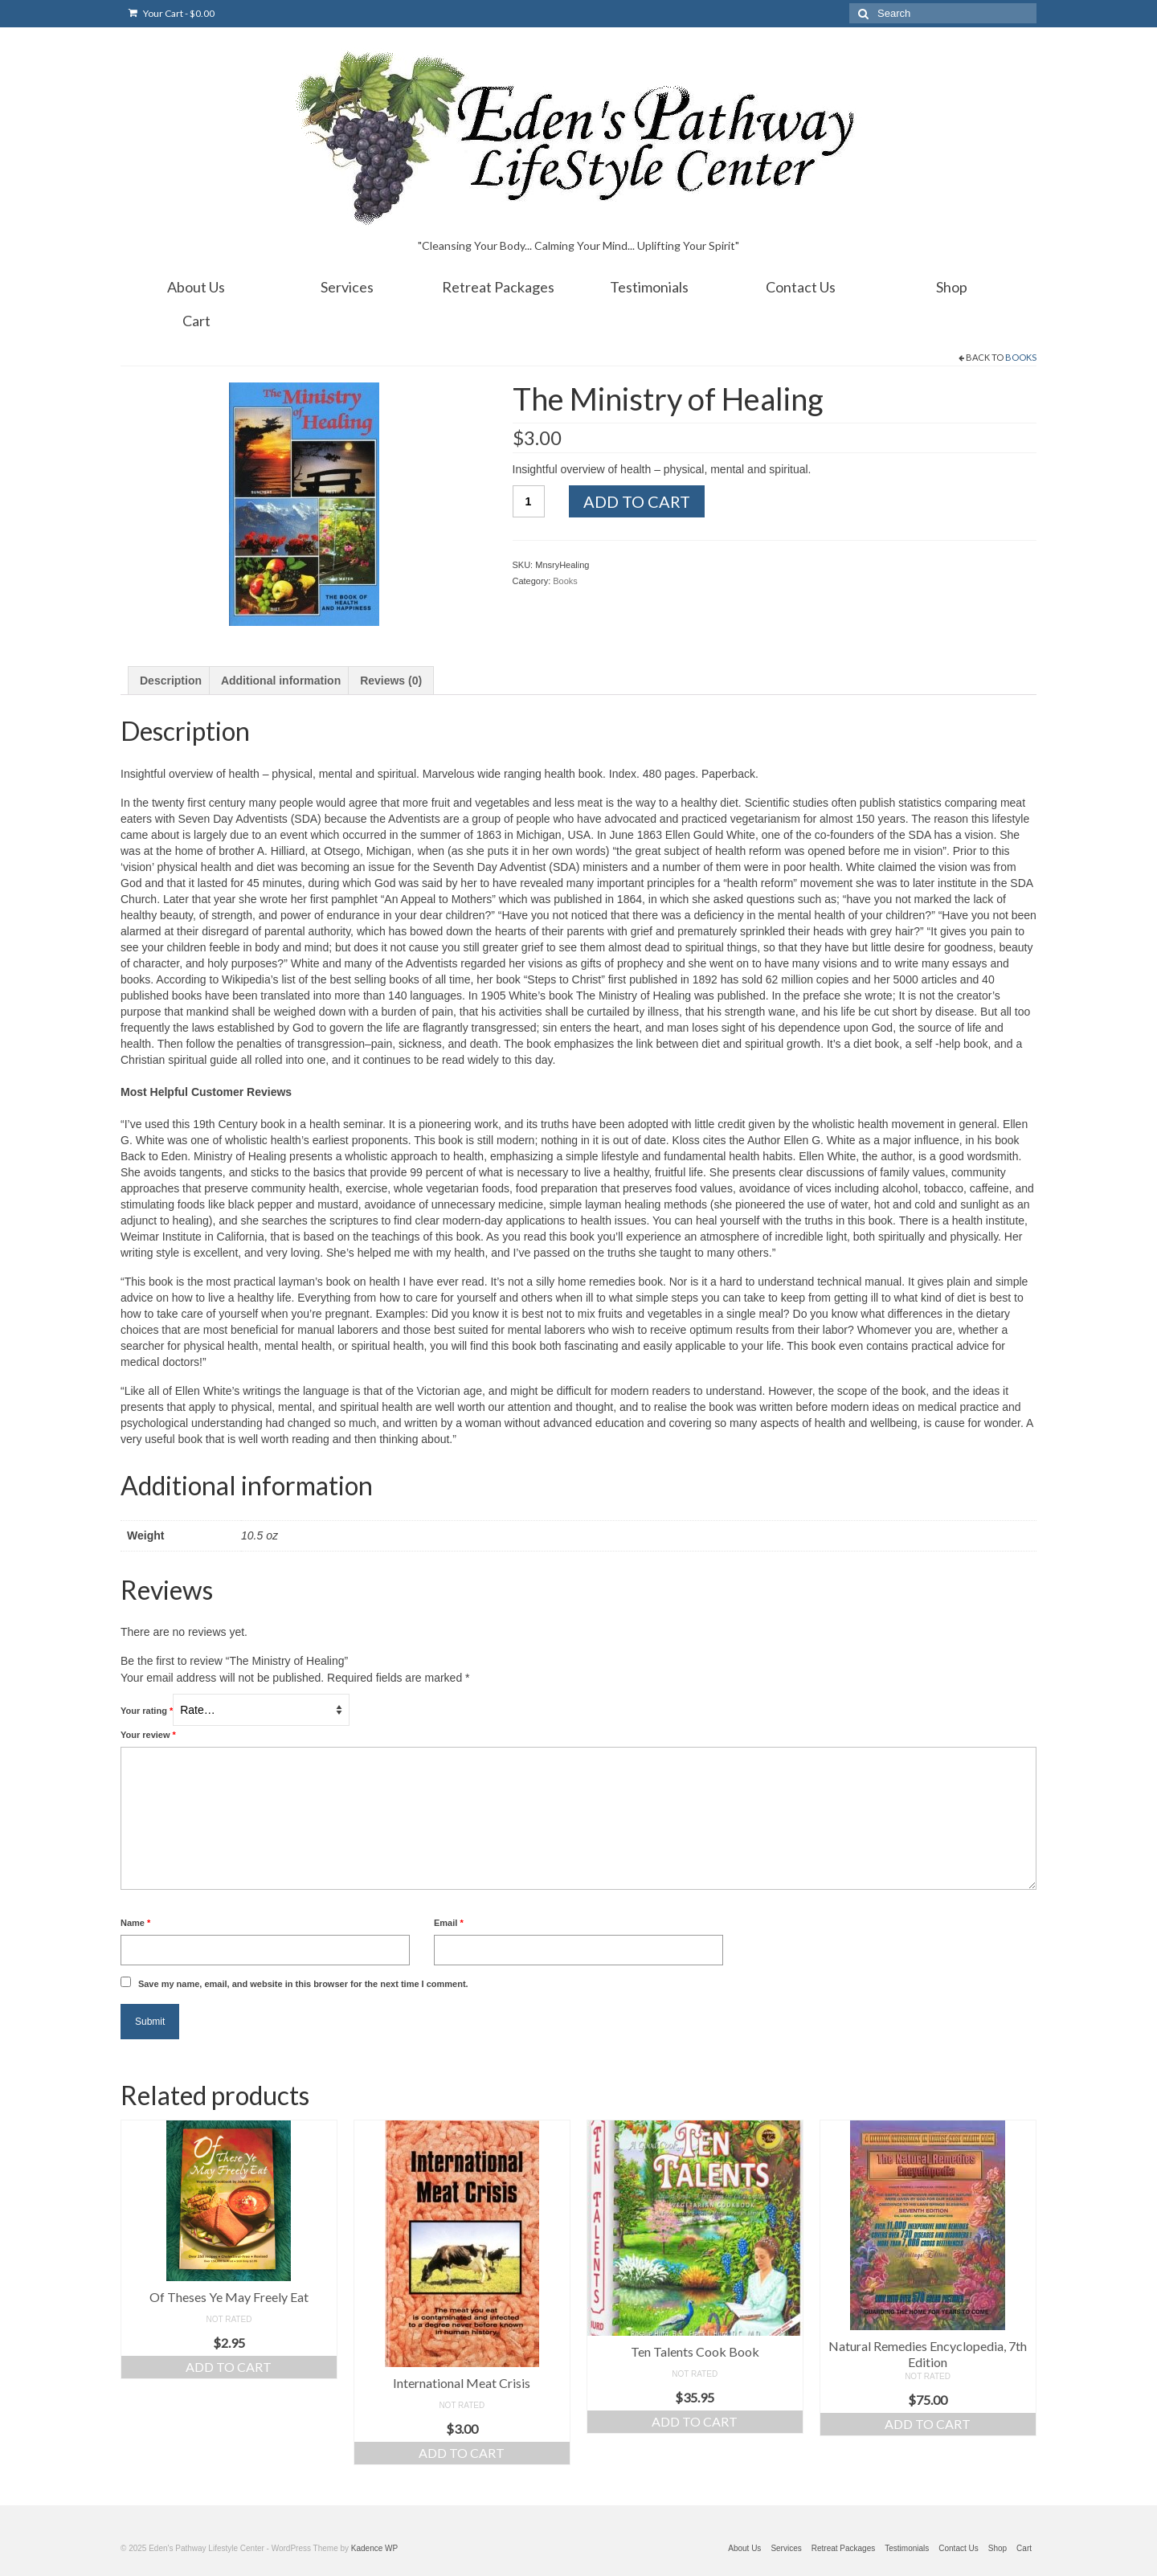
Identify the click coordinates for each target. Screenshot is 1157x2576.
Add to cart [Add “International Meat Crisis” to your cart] (462, 2452)
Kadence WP (374, 2548)
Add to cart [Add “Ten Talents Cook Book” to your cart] (695, 2421)
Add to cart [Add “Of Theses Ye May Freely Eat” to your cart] (229, 2366)
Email (449, 1923)
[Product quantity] (529, 501)
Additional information (281, 680)
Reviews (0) (391, 680)
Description (171, 680)
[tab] (171, 680)
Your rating (147, 1710)
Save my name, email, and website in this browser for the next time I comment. (303, 1984)
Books (1020, 357)
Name (135, 1923)
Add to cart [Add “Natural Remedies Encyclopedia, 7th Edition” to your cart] (928, 2423)
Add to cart (636, 501)
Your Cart (172, 13)
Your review (148, 1735)
